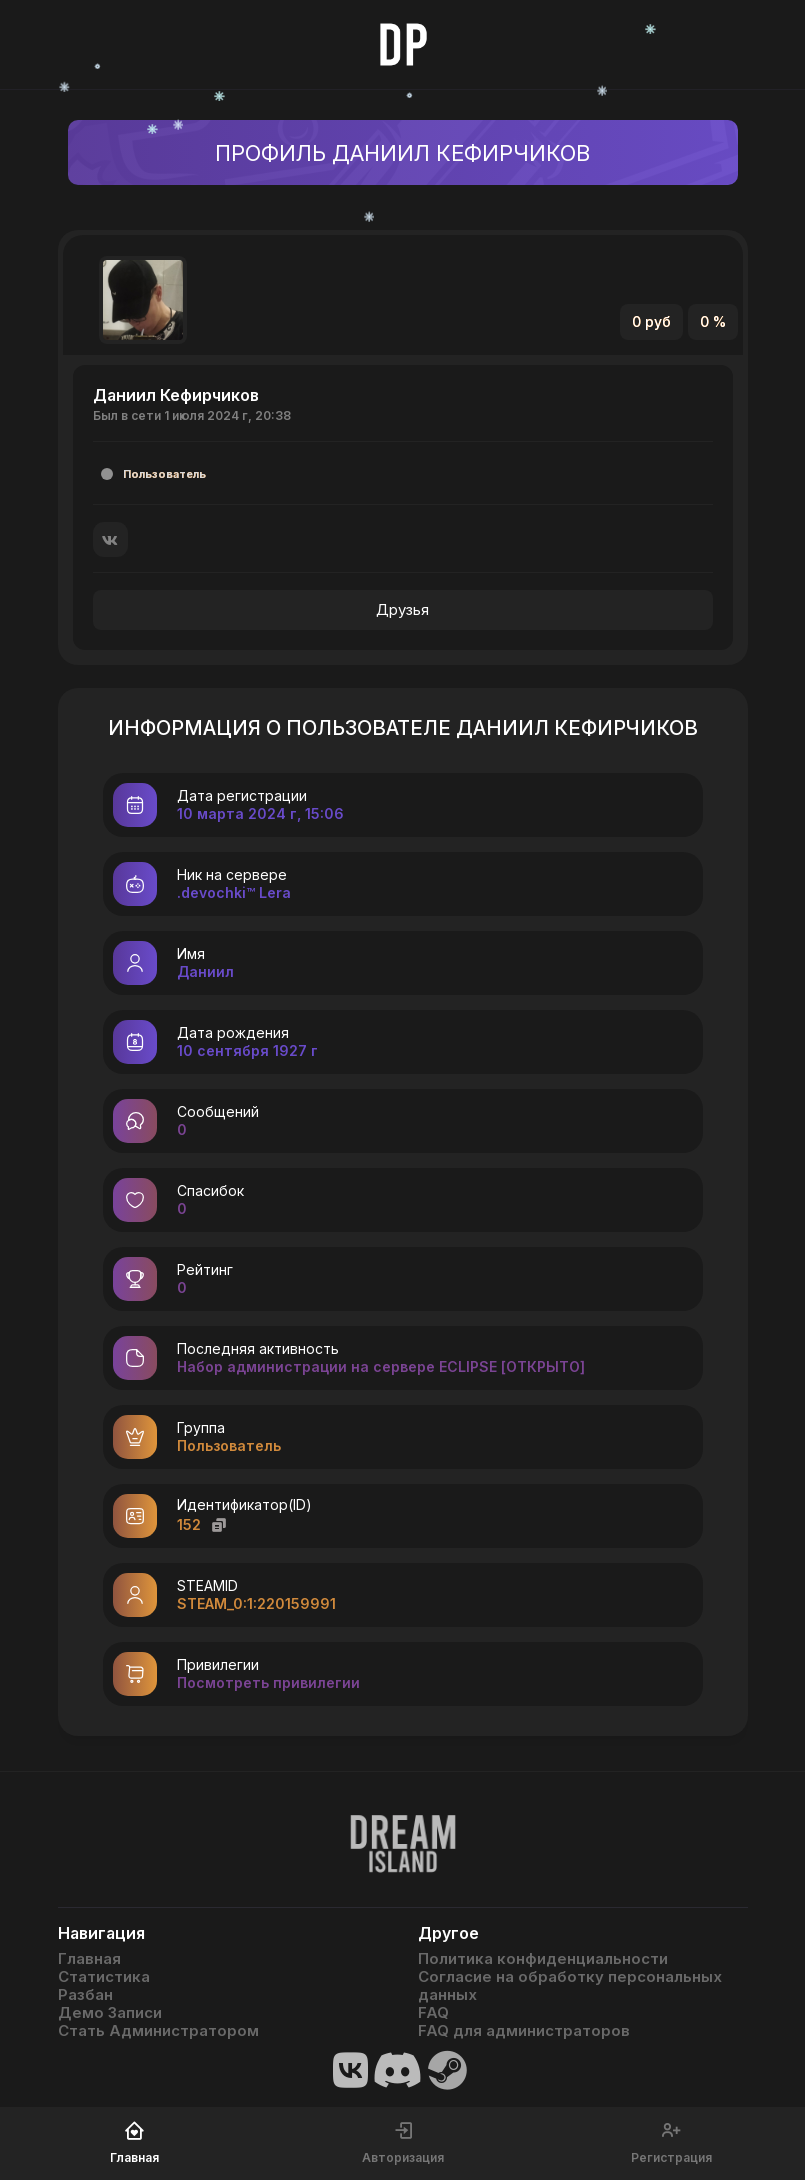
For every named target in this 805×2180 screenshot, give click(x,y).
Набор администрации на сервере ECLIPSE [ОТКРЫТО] (381, 1366)
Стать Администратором (158, 2031)
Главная (89, 1959)
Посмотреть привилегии (268, 1682)
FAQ (433, 2013)
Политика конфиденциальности (543, 1959)
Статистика (104, 1977)
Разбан (85, 1995)
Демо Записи (110, 2013)
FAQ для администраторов (524, 2031)
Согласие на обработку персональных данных (570, 1986)
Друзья (402, 609)
